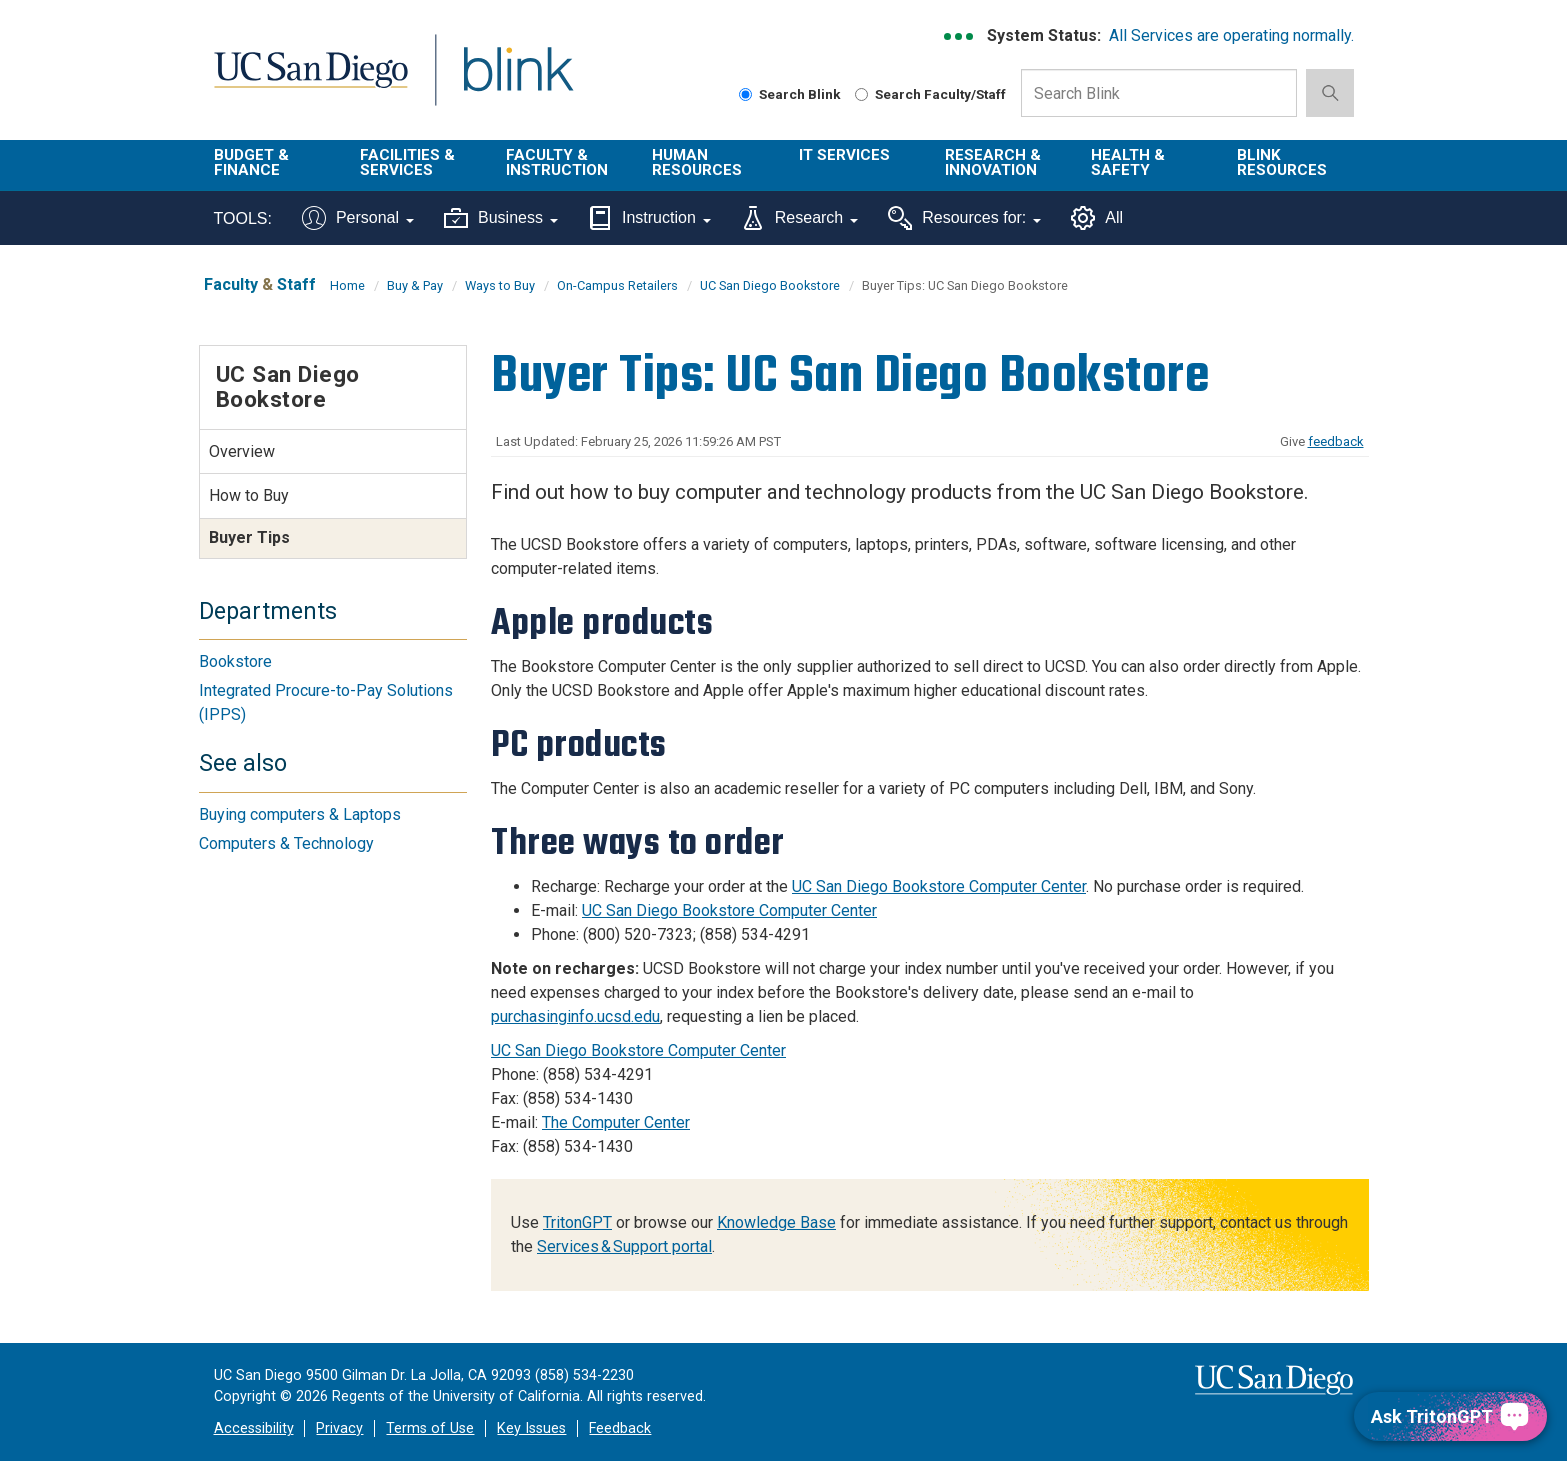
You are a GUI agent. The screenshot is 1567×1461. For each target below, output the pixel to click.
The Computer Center (616, 1122)
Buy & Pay (415, 285)
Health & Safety (1128, 162)
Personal (358, 218)
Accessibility (254, 1428)
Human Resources (697, 162)
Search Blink (790, 94)
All (1097, 218)
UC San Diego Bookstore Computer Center (939, 886)
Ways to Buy (500, 285)
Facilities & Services (407, 162)
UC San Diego (310, 81)
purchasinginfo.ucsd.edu (575, 1016)
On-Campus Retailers (617, 285)
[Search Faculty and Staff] (861, 94)
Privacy (339, 1428)
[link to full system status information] (959, 36)
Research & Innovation (993, 162)
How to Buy (249, 495)
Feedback (620, 1428)
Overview (242, 451)
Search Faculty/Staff (930, 94)
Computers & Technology (286, 843)
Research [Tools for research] (799, 218)
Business (501, 218)
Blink (517, 81)
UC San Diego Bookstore (770, 285)
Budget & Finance (251, 162)
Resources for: (964, 218)
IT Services (844, 155)
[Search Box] (1159, 93)
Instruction (649, 218)
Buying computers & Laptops (300, 814)
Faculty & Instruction (557, 162)
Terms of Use (430, 1428)
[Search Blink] (745, 94)
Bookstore (235, 661)
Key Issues (531, 1428)
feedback (1336, 441)
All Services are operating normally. (1231, 35)
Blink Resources (1282, 162)
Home (347, 285)
